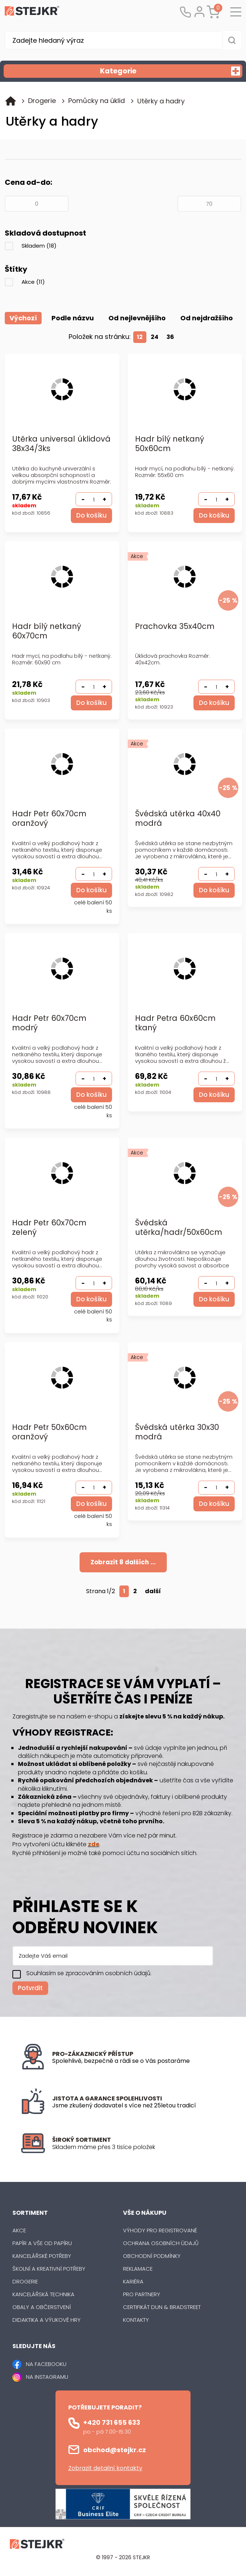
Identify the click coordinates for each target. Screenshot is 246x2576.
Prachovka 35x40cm (175, 627)
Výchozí (23, 318)
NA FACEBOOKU (46, 2364)
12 (140, 337)
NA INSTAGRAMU (47, 2377)
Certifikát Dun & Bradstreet (162, 2307)
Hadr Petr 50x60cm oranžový (49, 1432)
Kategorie (170, 71)
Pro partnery (141, 2294)
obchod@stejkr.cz (114, 2450)
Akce (33, 282)
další (153, 1591)
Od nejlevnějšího (137, 318)
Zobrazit (123, 1562)
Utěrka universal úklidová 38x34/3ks (61, 444)
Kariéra (133, 2282)
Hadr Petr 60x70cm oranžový (49, 819)
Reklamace (138, 2269)
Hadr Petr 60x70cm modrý (49, 1023)
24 (154, 337)
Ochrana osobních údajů (161, 2243)
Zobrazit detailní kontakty (105, 2468)
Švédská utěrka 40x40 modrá (177, 819)
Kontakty (136, 2320)
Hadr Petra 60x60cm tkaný (175, 1023)
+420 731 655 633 (111, 2422)
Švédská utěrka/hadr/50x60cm (178, 1228)
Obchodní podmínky (152, 2256)
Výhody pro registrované (160, 2231)
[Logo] (32, 12)
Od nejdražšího (206, 318)
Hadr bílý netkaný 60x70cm (46, 631)
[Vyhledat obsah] (232, 40)
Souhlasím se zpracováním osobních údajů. (88, 1973)
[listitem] (138, 2148)
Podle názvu (72, 318)
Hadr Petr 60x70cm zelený (49, 1228)
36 (170, 337)
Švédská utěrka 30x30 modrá (177, 1432)
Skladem (39, 245)
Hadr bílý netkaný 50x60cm (169, 444)
